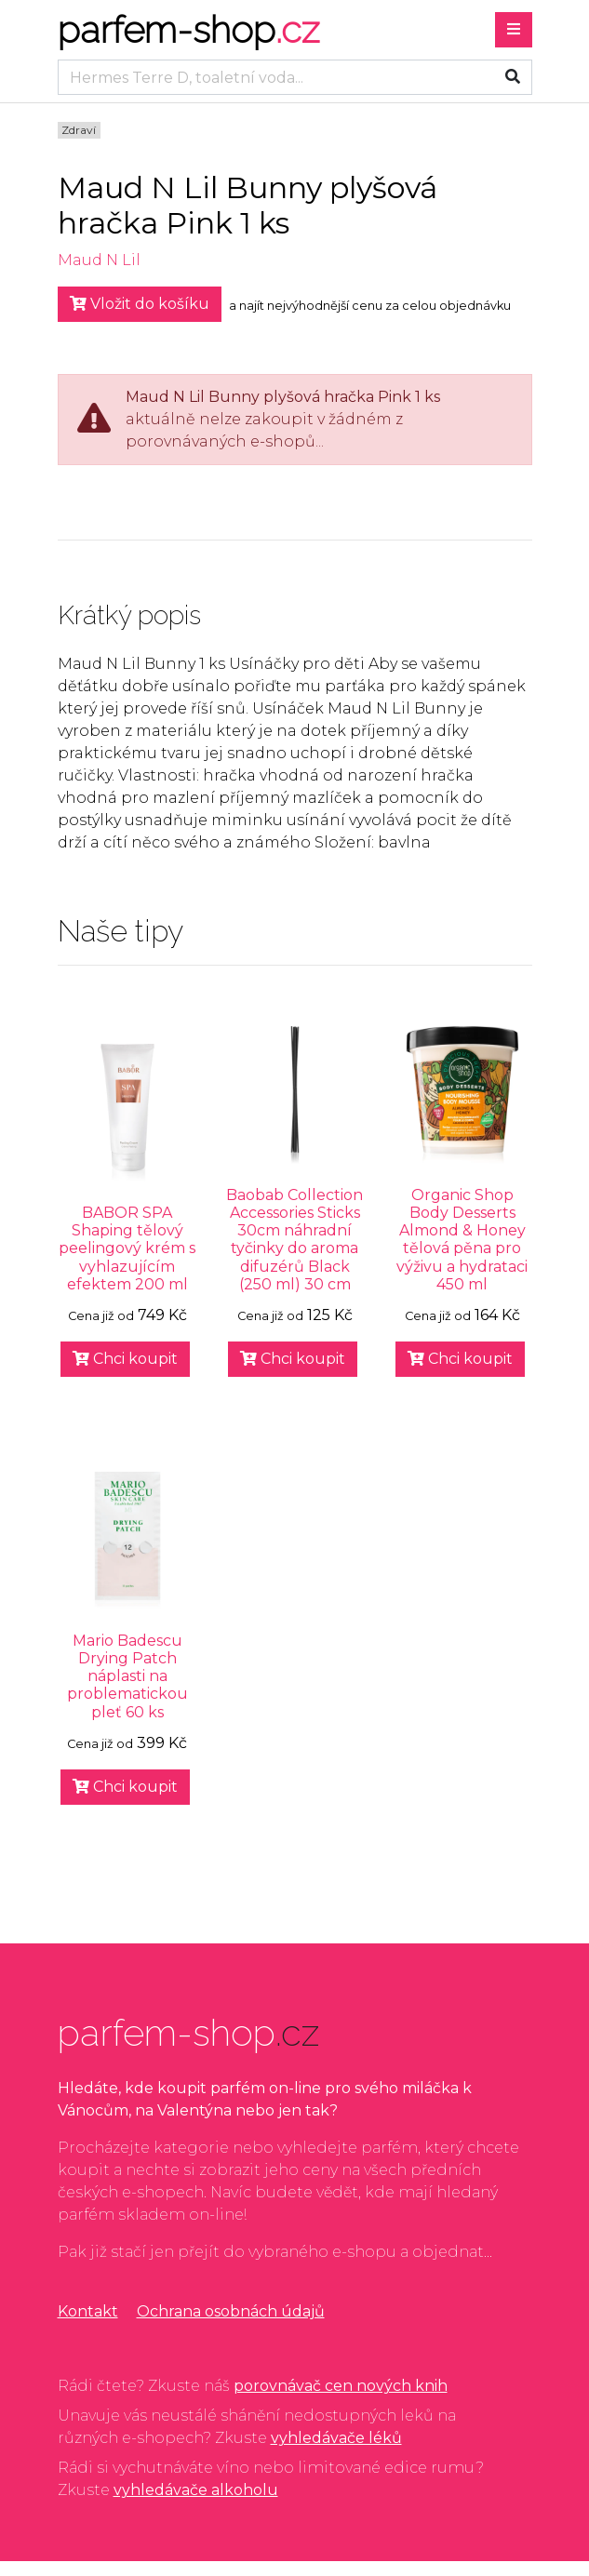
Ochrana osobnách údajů (231, 2311)
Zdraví (78, 130)
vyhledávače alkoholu (196, 2490)
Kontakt (88, 2311)
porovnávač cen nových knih (341, 2386)
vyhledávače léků (336, 2438)
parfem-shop (188, 29)
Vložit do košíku (139, 304)
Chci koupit (125, 1359)
